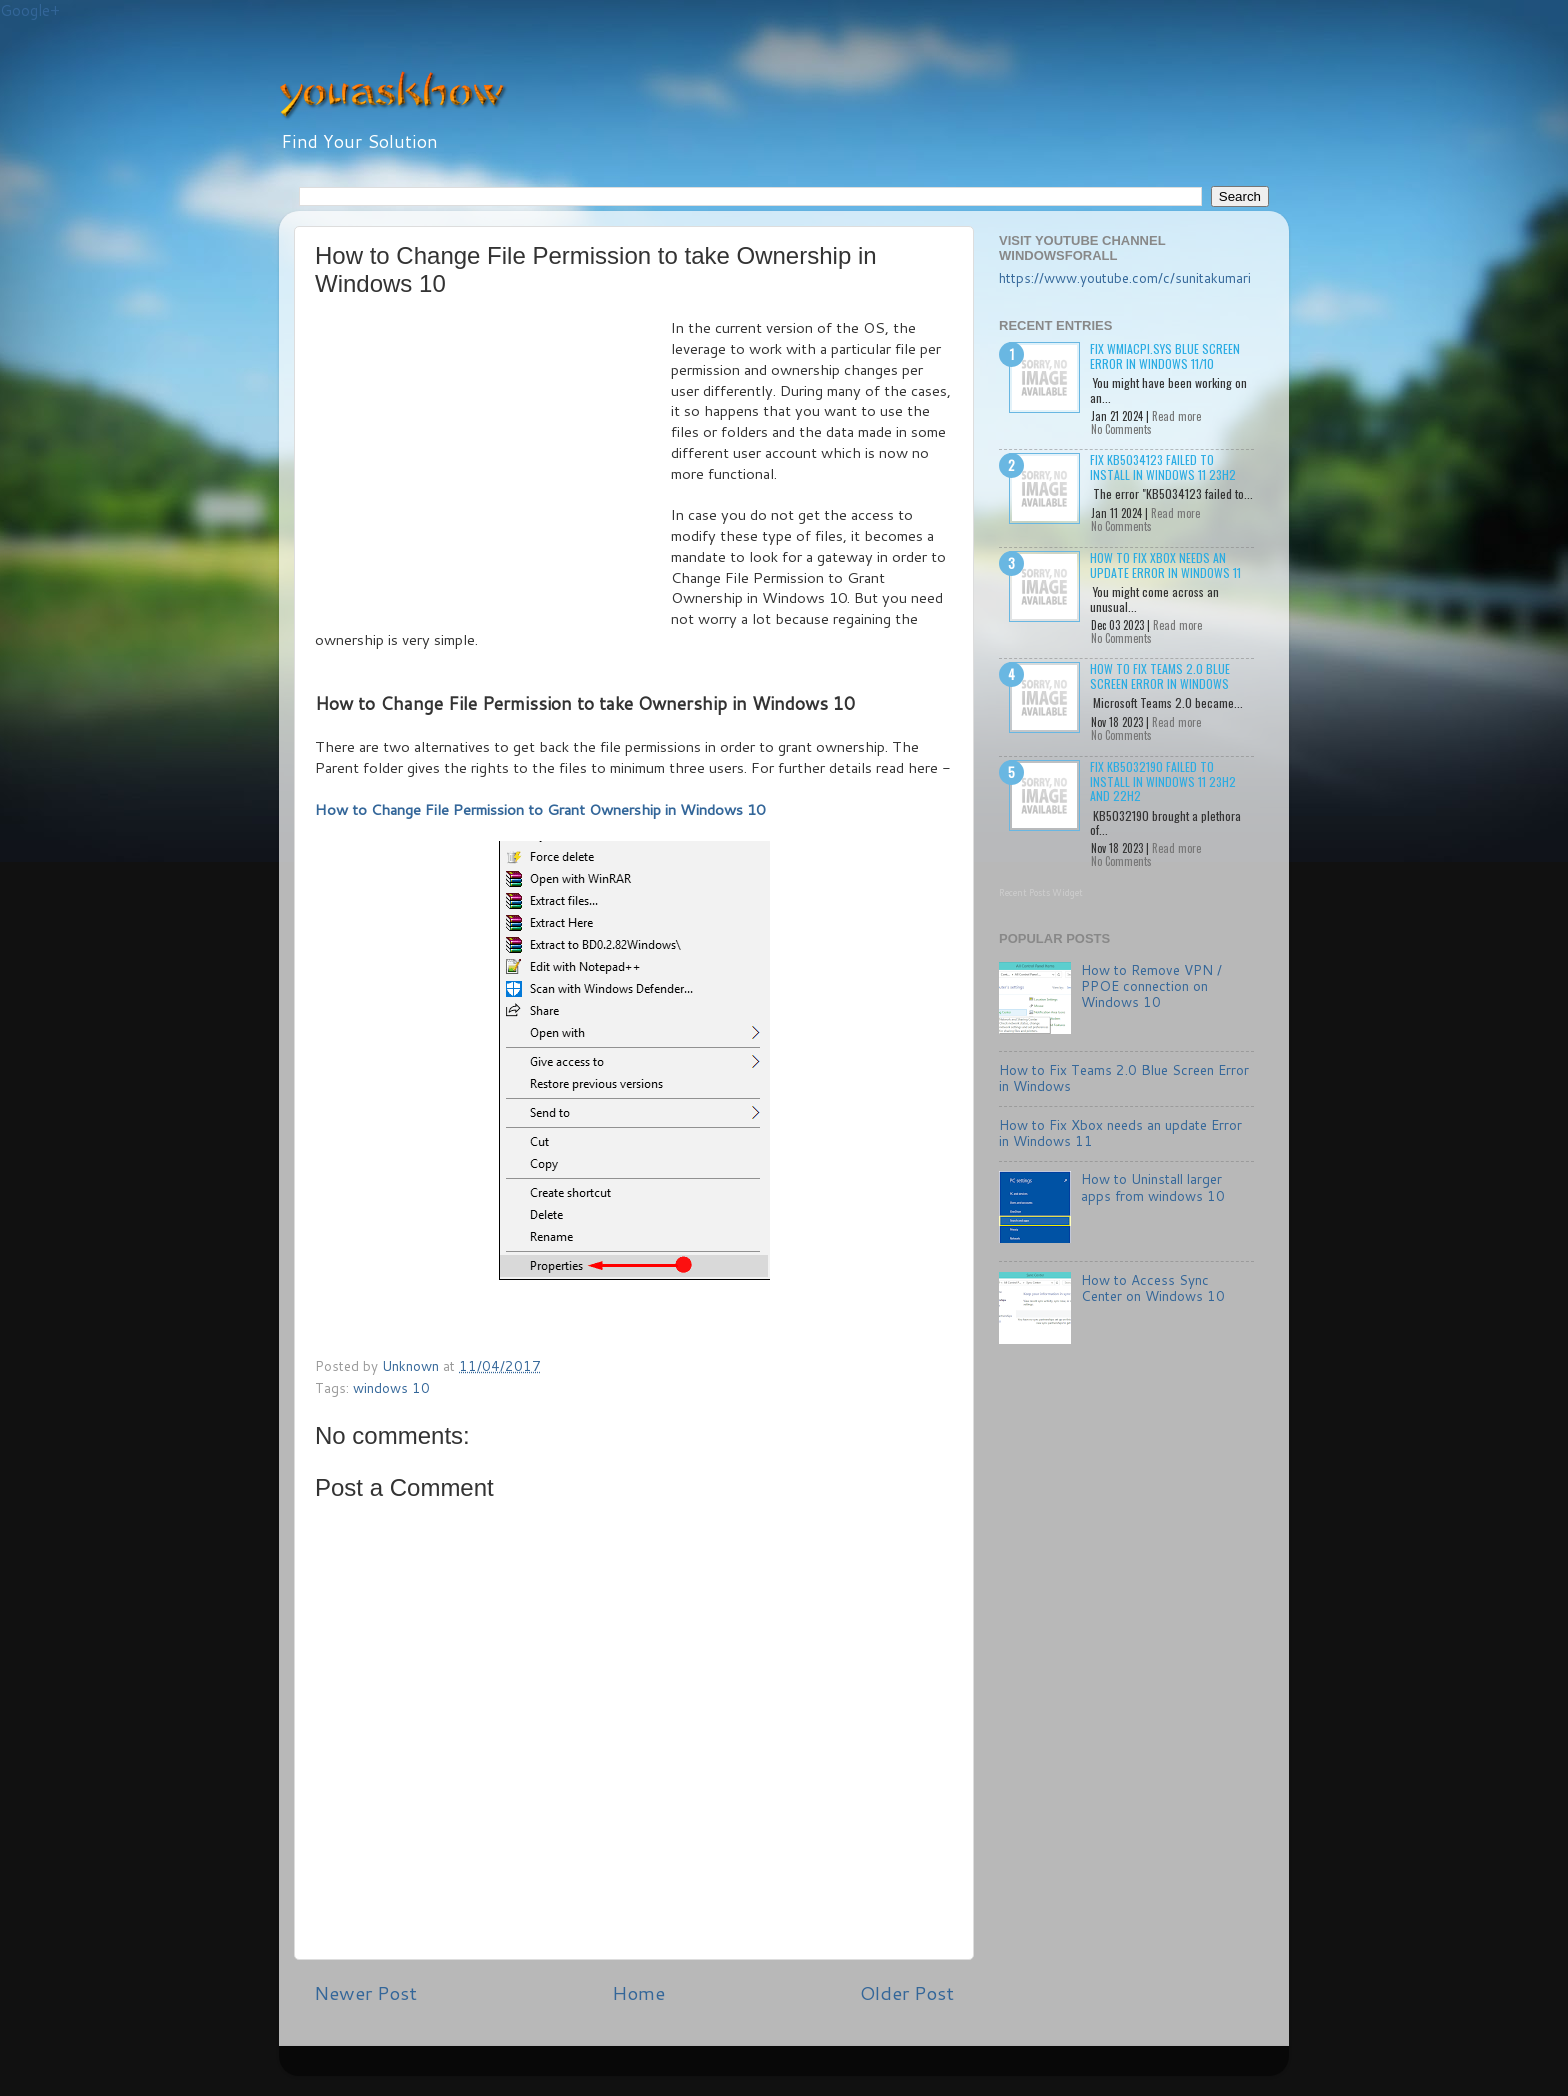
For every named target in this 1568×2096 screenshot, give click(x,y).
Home (638, 1992)
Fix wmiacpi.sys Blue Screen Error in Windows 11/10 (1165, 355)
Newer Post (365, 1992)
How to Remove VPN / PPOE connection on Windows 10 (1151, 985)
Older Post (907, 1992)
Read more (1176, 416)
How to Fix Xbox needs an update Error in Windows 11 (1165, 564)
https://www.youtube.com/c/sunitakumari (1125, 277)
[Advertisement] (493, 468)
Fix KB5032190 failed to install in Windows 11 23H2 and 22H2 (1163, 781)
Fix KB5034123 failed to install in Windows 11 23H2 (1163, 466)
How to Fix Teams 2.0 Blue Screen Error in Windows (1160, 675)
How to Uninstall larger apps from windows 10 (1153, 1186)
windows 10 (391, 1387)
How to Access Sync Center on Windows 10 (1153, 1287)
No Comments (1121, 429)
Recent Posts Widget (1041, 892)
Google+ (30, 10)
